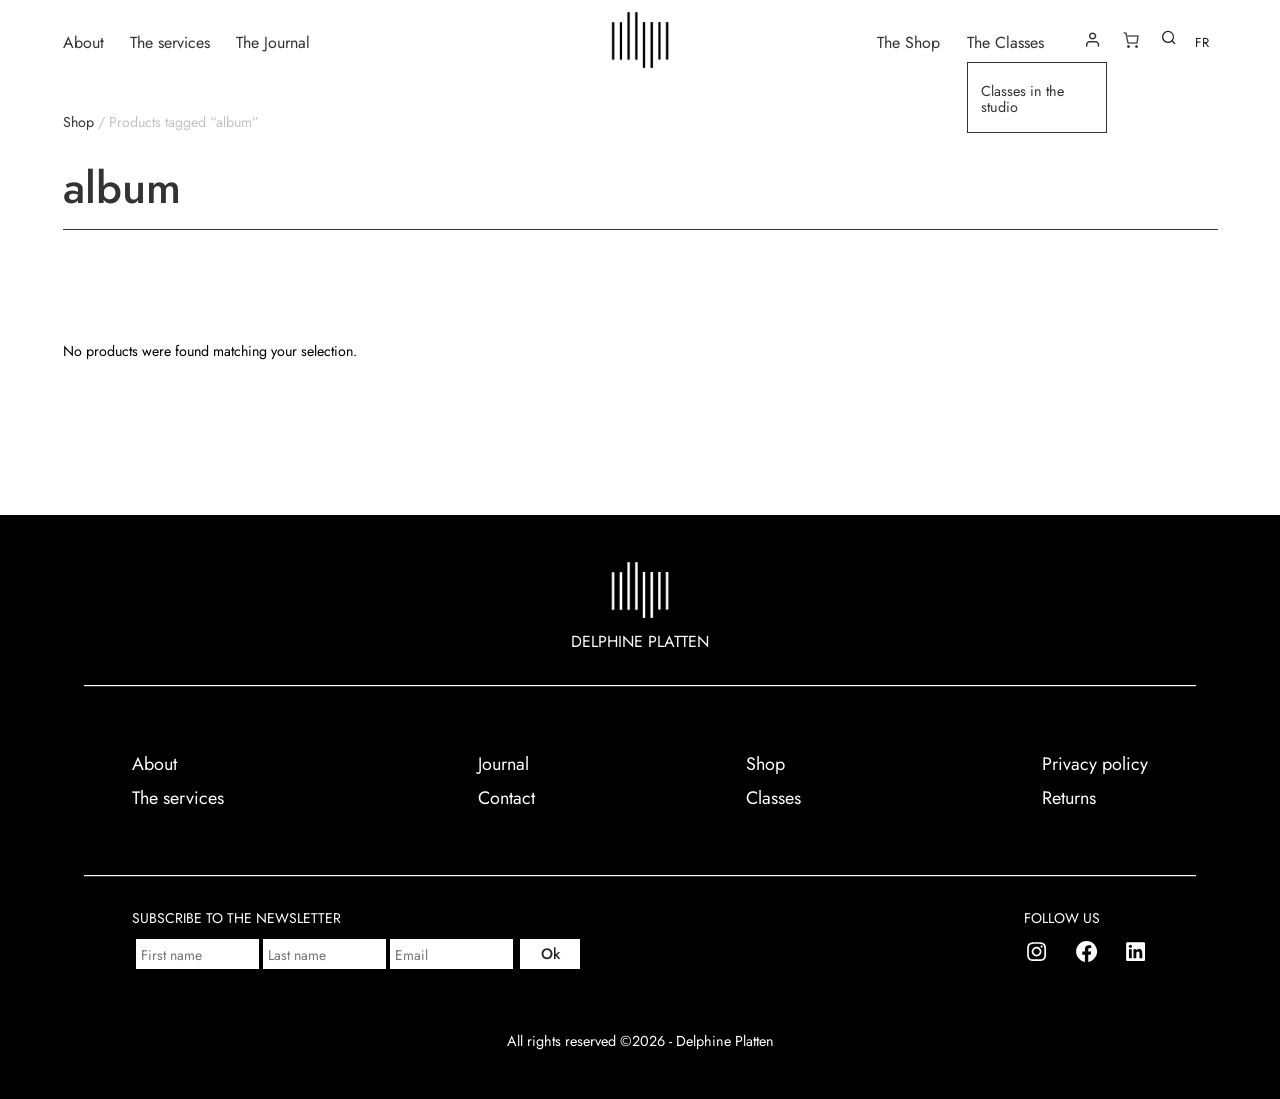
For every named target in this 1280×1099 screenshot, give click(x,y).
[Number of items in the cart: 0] (1131, 40)
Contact (506, 798)
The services (170, 41)
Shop (78, 122)
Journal (503, 764)
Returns (1069, 798)
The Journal (273, 41)
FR (1202, 42)
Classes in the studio (1022, 99)
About (83, 41)
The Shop (908, 41)
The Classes (1005, 41)
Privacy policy (1095, 764)
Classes (773, 798)
